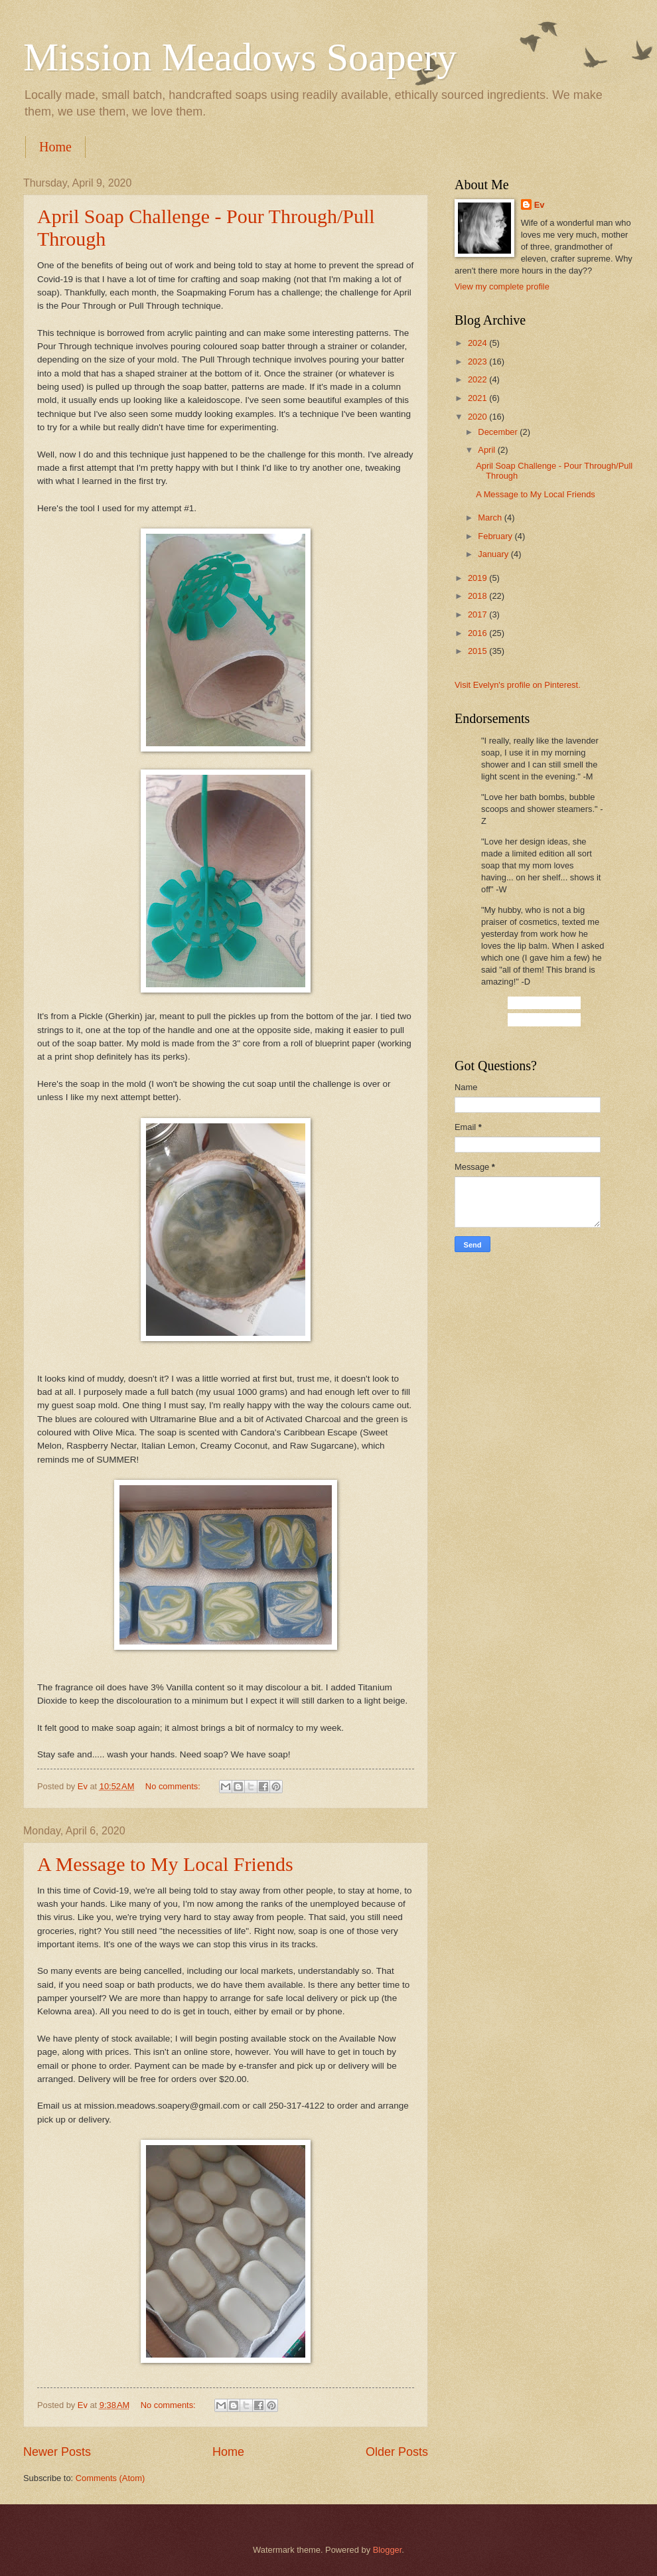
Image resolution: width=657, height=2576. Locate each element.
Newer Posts (57, 2451)
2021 (478, 398)
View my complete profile (502, 286)
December (499, 432)
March (491, 518)
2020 (478, 417)
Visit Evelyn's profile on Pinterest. (518, 685)
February (496, 536)
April (487, 450)
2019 (478, 578)
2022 (478, 379)
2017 (478, 614)
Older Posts (397, 2451)
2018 (478, 596)
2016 (478, 633)
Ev (539, 205)
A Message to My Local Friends (165, 1864)
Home (55, 146)
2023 (478, 361)
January (494, 554)
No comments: (174, 1786)
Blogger (387, 2550)
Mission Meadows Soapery (240, 57)
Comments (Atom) (110, 2478)
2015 (478, 651)
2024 (478, 343)
